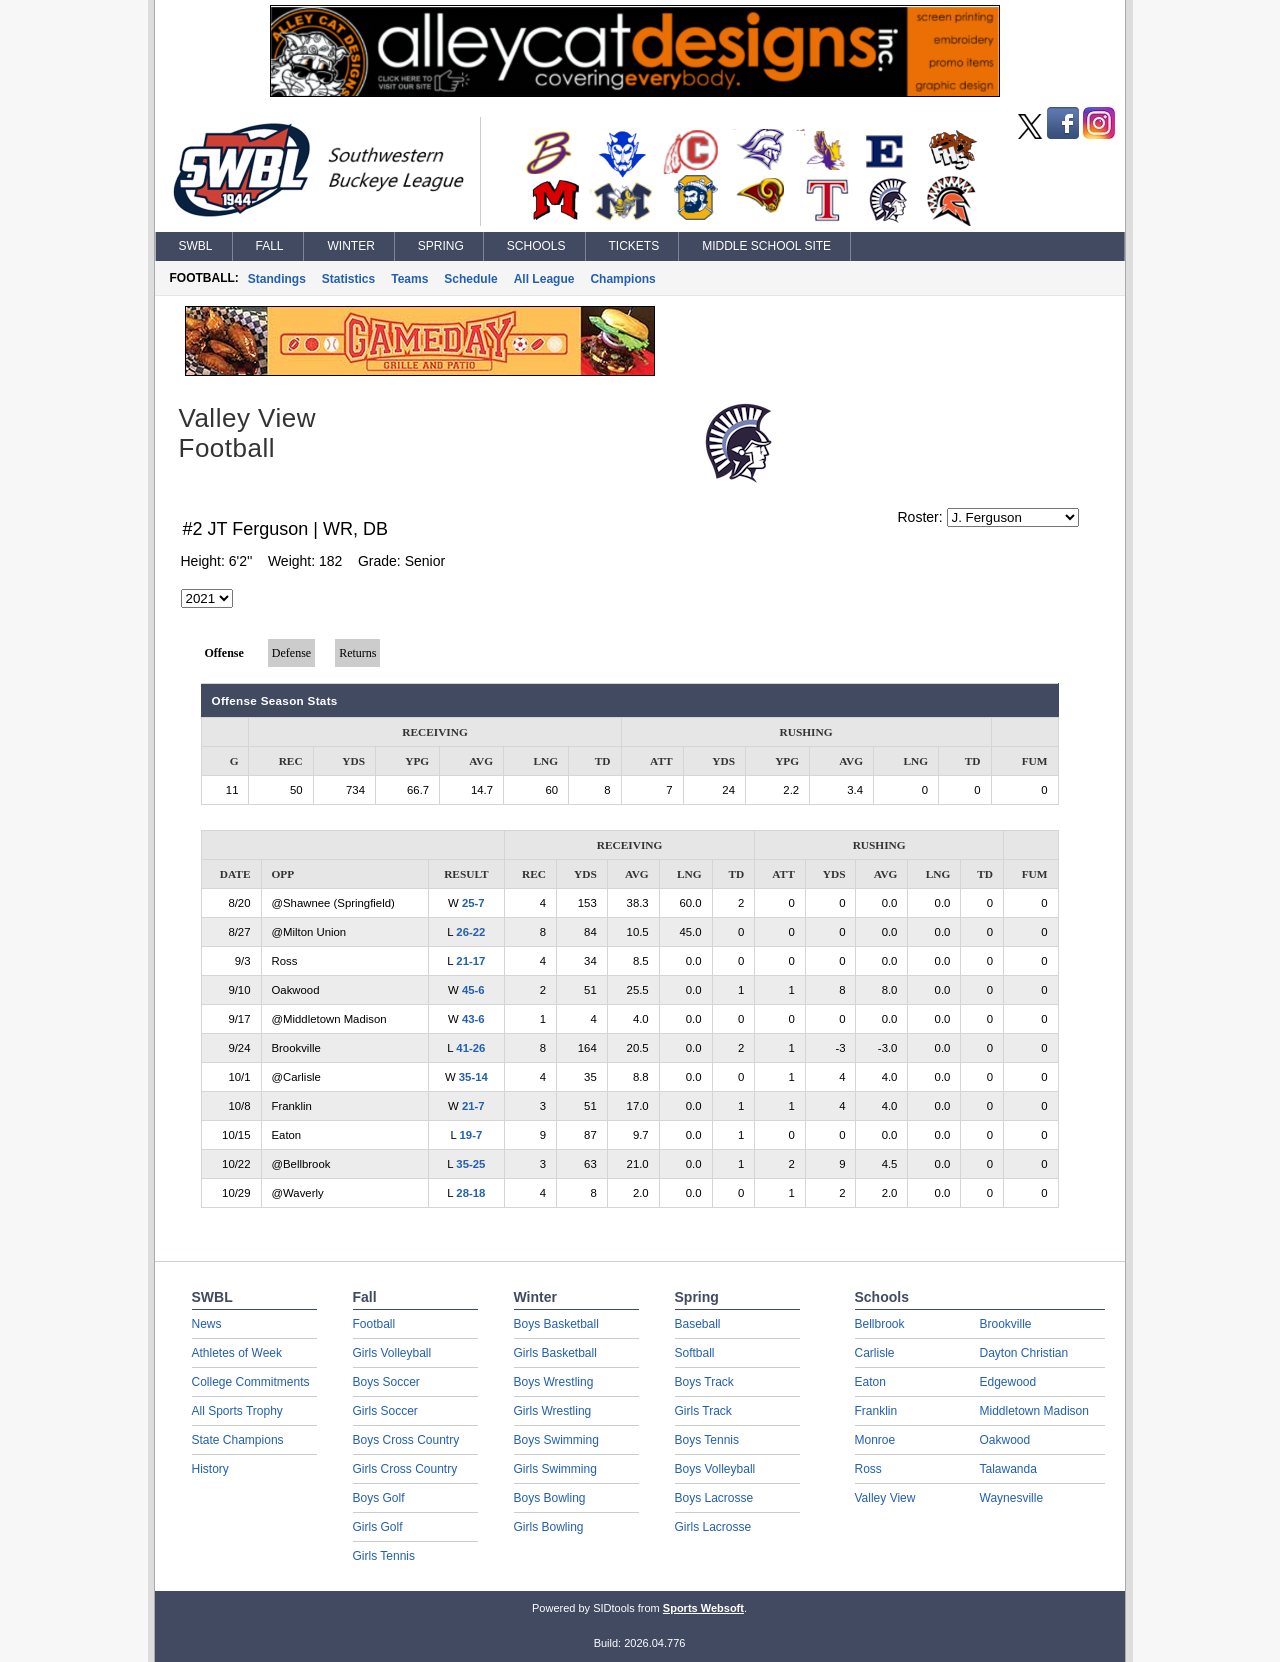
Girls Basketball (555, 1353)
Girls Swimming (555, 1469)
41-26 (470, 1048)
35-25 (470, 1164)
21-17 (470, 961)
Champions (622, 279)
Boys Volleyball (715, 1469)
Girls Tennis (384, 1556)
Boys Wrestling (554, 1382)
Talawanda (1008, 1469)
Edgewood (1008, 1382)
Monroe (875, 1440)
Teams (409, 279)
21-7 (473, 1106)
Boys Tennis (707, 1440)
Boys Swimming (556, 1440)
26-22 (470, 932)
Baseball (698, 1324)
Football (374, 1324)
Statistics (348, 279)
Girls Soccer (385, 1411)
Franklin (876, 1411)
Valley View (885, 1498)
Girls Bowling (549, 1527)
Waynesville (1012, 1498)
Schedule (470, 279)
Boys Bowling (550, 1498)
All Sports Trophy (237, 1411)
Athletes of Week (237, 1353)
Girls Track (703, 1411)
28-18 (470, 1193)
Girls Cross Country (405, 1469)
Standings (277, 279)
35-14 (473, 1077)
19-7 (471, 1135)
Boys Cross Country (406, 1440)
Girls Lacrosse (713, 1527)
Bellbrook (880, 1324)
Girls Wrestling (553, 1411)
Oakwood (1005, 1440)
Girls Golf (378, 1527)
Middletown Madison (1034, 1411)
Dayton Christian (1024, 1353)
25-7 (473, 903)
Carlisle (875, 1353)
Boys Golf (379, 1498)
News (207, 1324)
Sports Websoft (703, 1608)
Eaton (870, 1382)
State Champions (238, 1440)
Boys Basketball (556, 1324)
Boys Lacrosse (714, 1498)
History (210, 1469)
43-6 (473, 1019)
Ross (868, 1469)
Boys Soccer (386, 1382)
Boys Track (704, 1382)
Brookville (1006, 1324)
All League (544, 279)
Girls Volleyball (392, 1353)
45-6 (473, 990)
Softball (695, 1353)
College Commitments (251, 1382)
